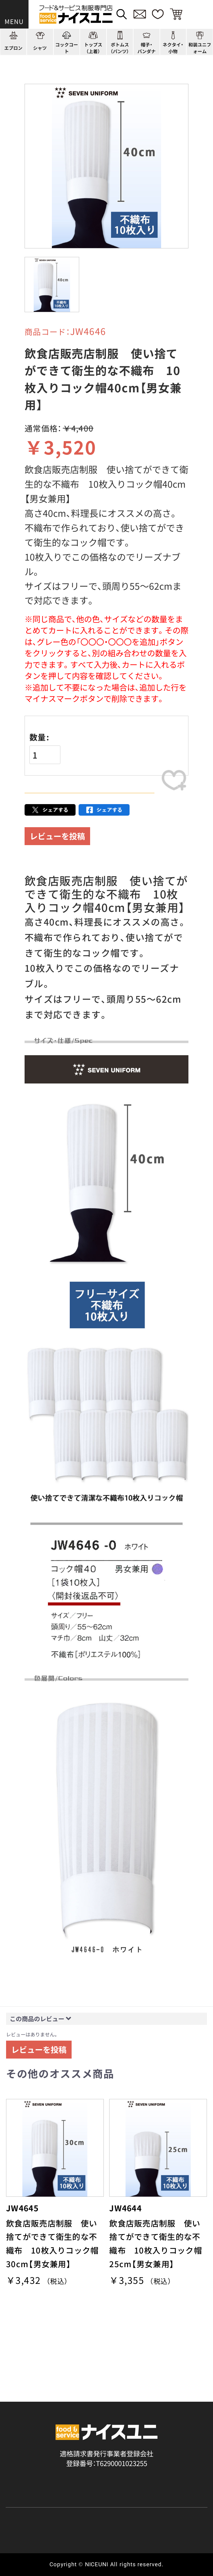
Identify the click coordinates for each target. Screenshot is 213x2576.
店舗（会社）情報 (163, 2443)
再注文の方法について (139, 2490)
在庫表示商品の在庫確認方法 (149, 2532)
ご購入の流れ (26, 2490)
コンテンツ (89, 2443)
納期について (126, 2504)
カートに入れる (89, 805)
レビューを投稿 (57, 861)
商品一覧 (19, 2428)
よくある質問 (26, 2459)
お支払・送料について (37, 2504)
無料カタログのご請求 (39, 2532)
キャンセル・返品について (44, 2518)
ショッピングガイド (36, 2443)
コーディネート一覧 (103, 2428)
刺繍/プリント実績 (168, 2428)
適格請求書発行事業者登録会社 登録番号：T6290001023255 (106, 2397)
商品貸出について (133, 2518)
